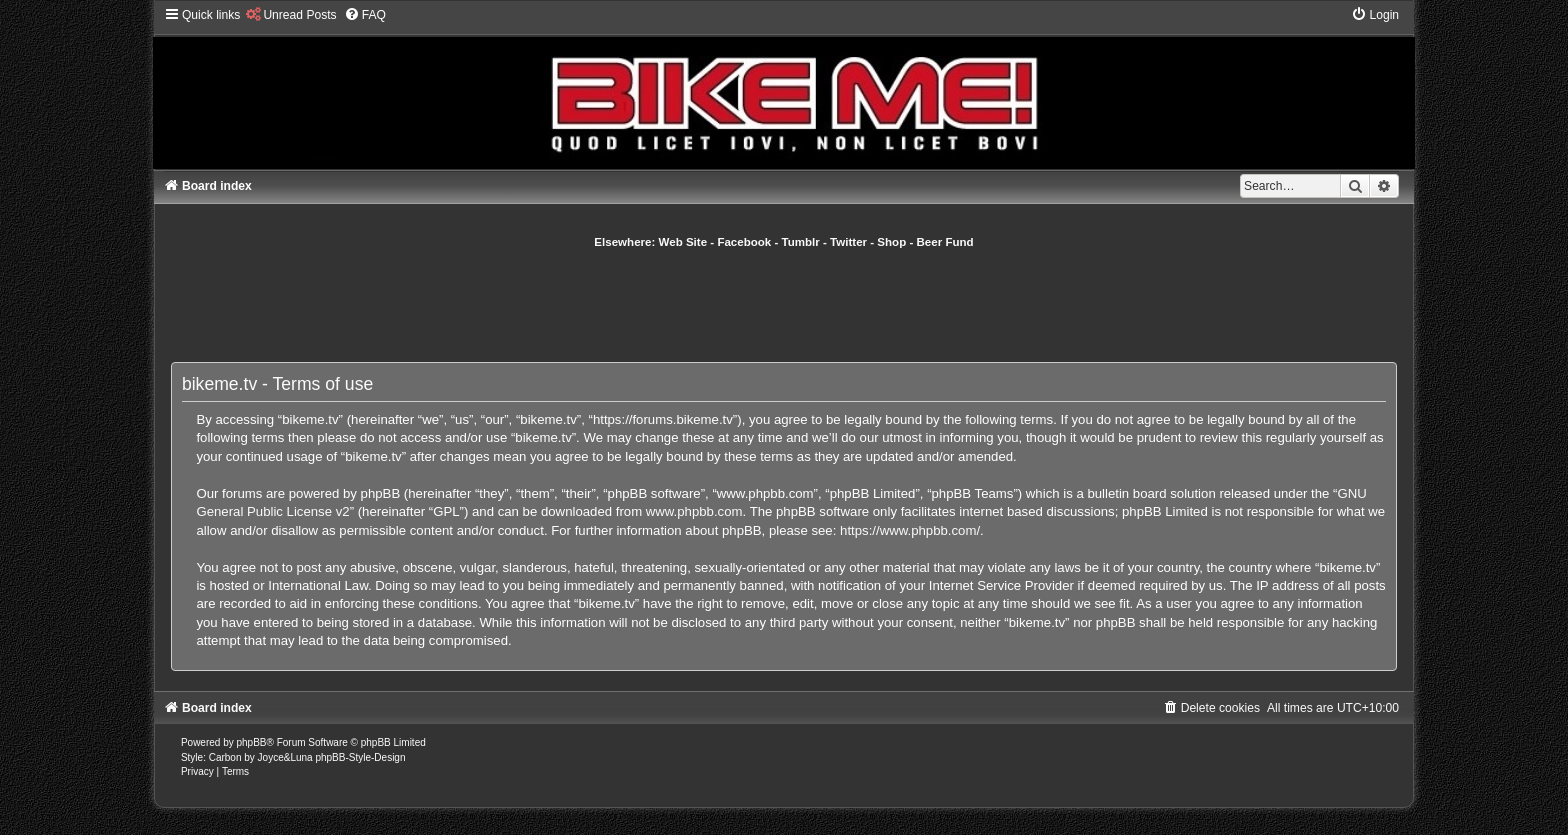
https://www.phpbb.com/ (910, 530)
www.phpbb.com (694, 511)
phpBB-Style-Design (360, 757)
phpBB (252, 742)
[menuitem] (290, 15)
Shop (891, 242)
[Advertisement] (784, 305)
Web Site (683, 242)
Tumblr (801, 242)
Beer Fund (945, 242)
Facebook (744, 242)
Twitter (848, 242)
